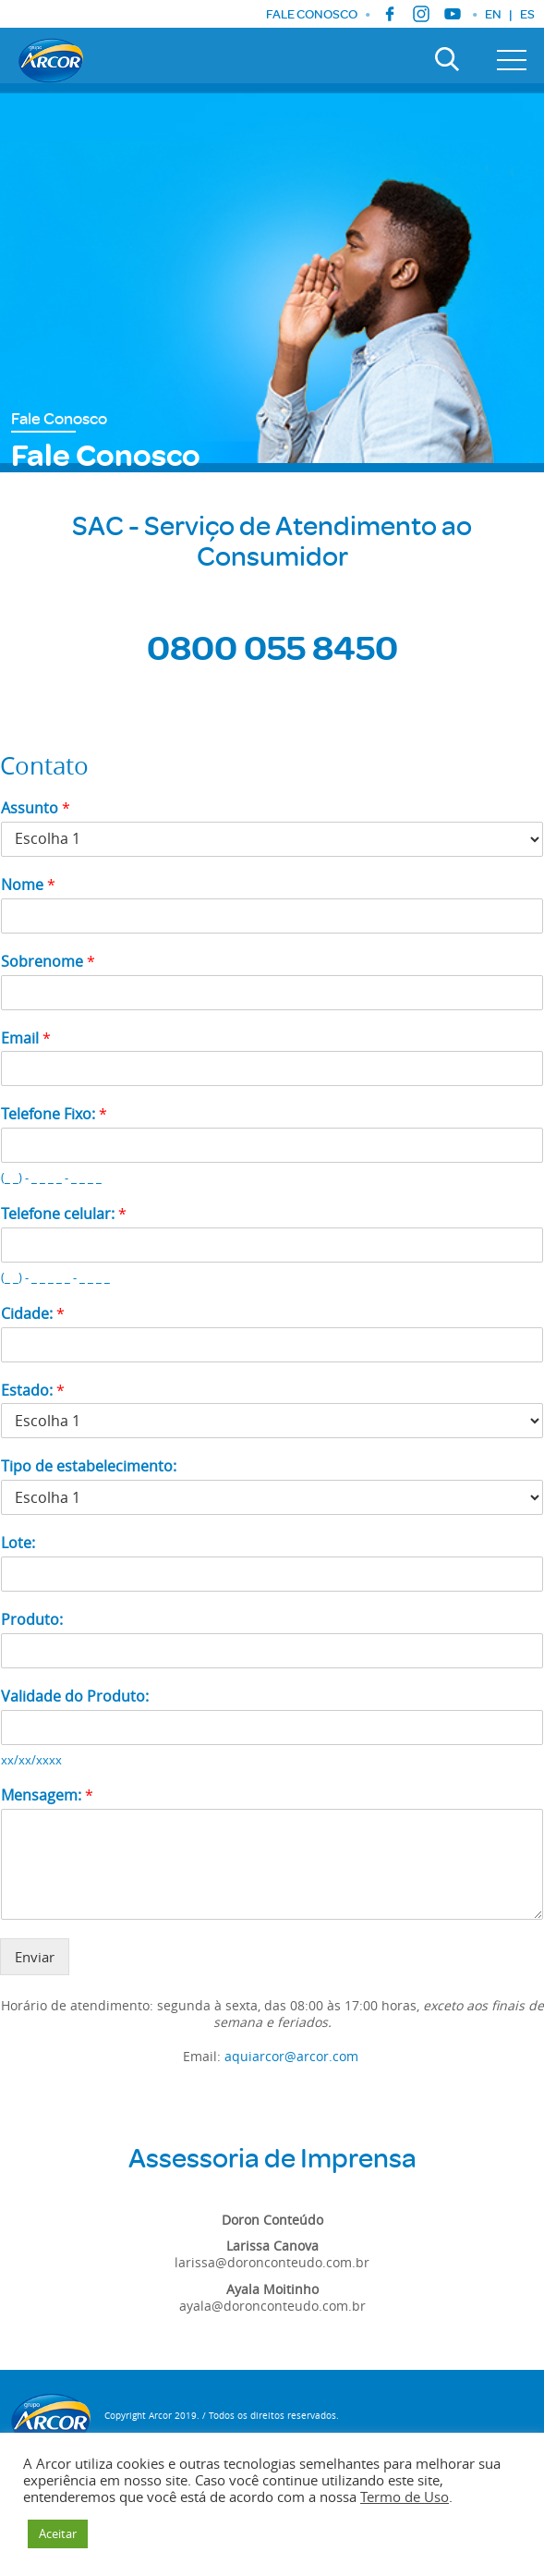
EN (493, 14)
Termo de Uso (404, 2497)
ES (527, 14)
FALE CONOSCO (311, 14)
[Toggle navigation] (512, 60)
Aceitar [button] (58, 2533)
